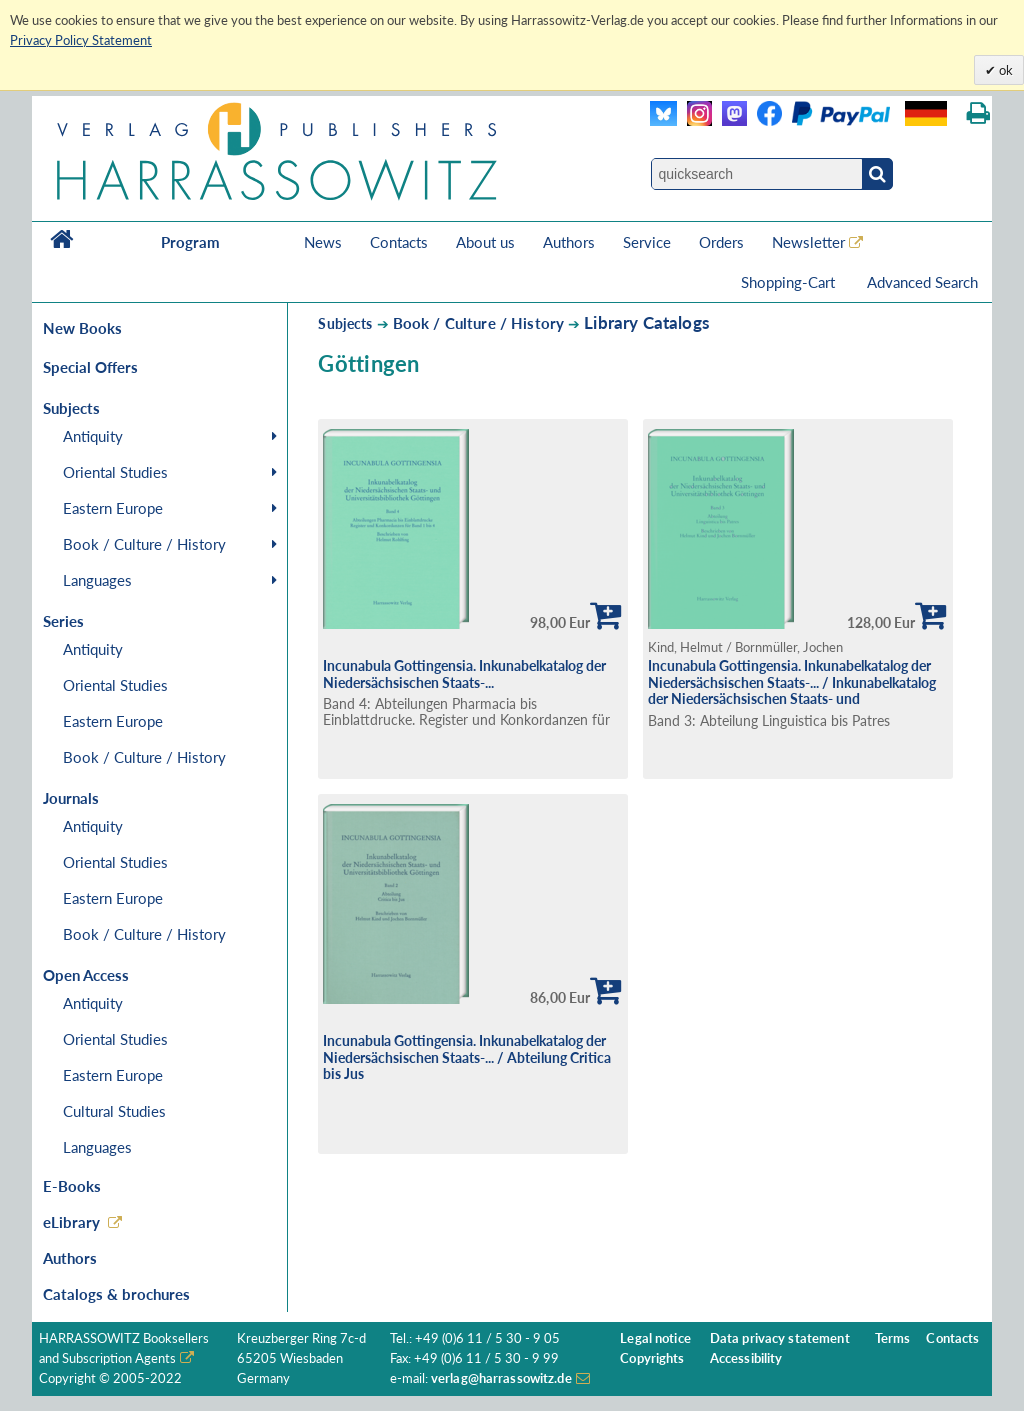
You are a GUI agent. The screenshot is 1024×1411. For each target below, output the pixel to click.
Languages (97, 580)
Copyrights (652, 1358)
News (323, 242)
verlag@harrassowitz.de (501, 1378)
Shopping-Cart (790, 282)
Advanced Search (922, 282)
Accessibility (746, 1358)
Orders (721, 242)
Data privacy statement (780, 1338)
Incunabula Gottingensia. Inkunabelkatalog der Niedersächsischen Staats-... (464, 674)
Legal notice (655, 1338)
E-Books (72, 1186)
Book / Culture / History (144, 544)
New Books (82, 328)
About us (485, 242)
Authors (569, 242)
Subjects (345, 323)
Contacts (399, 242)
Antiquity (93, 436)
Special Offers (90, 367)
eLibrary (71, 1222)
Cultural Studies (114, 1111)
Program (190, 242)
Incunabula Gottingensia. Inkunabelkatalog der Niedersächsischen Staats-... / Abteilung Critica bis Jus (467, 1057)
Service (647, 242)
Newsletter (808, 242)
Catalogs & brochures (116, 1294)
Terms (893, 1338)
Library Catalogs (646, 322)
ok (1004, 70)
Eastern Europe (113, 508)
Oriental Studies (115, 472)
